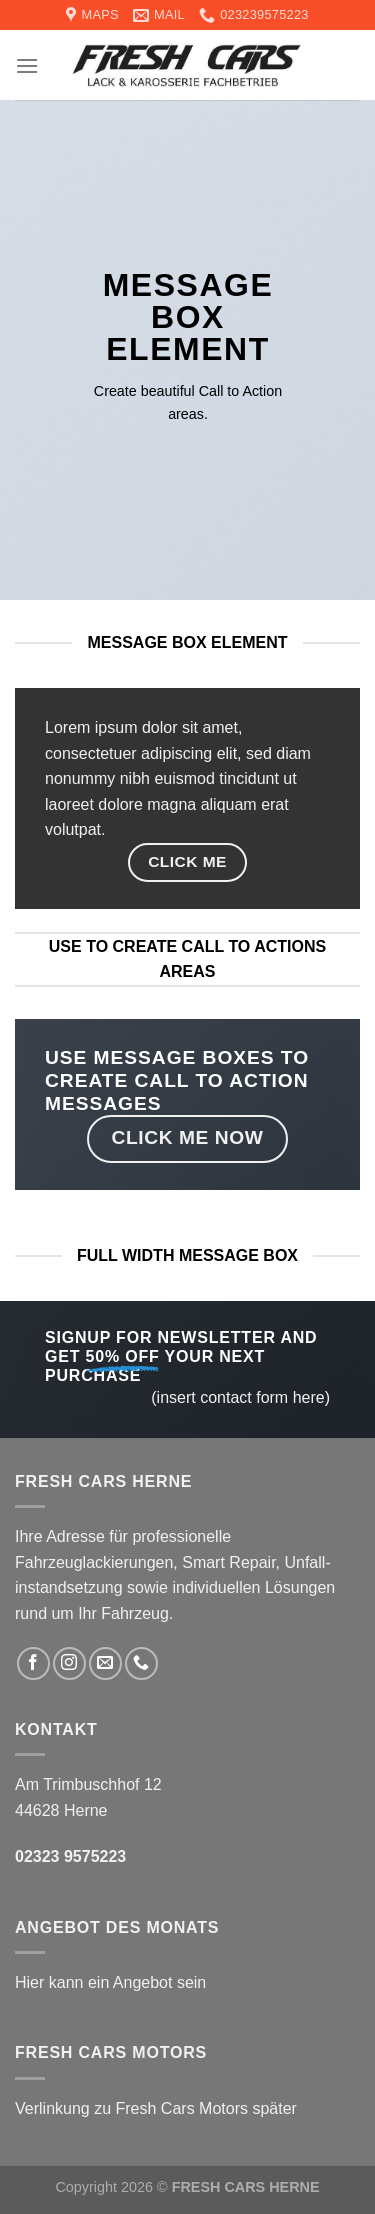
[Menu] (27, 65)
